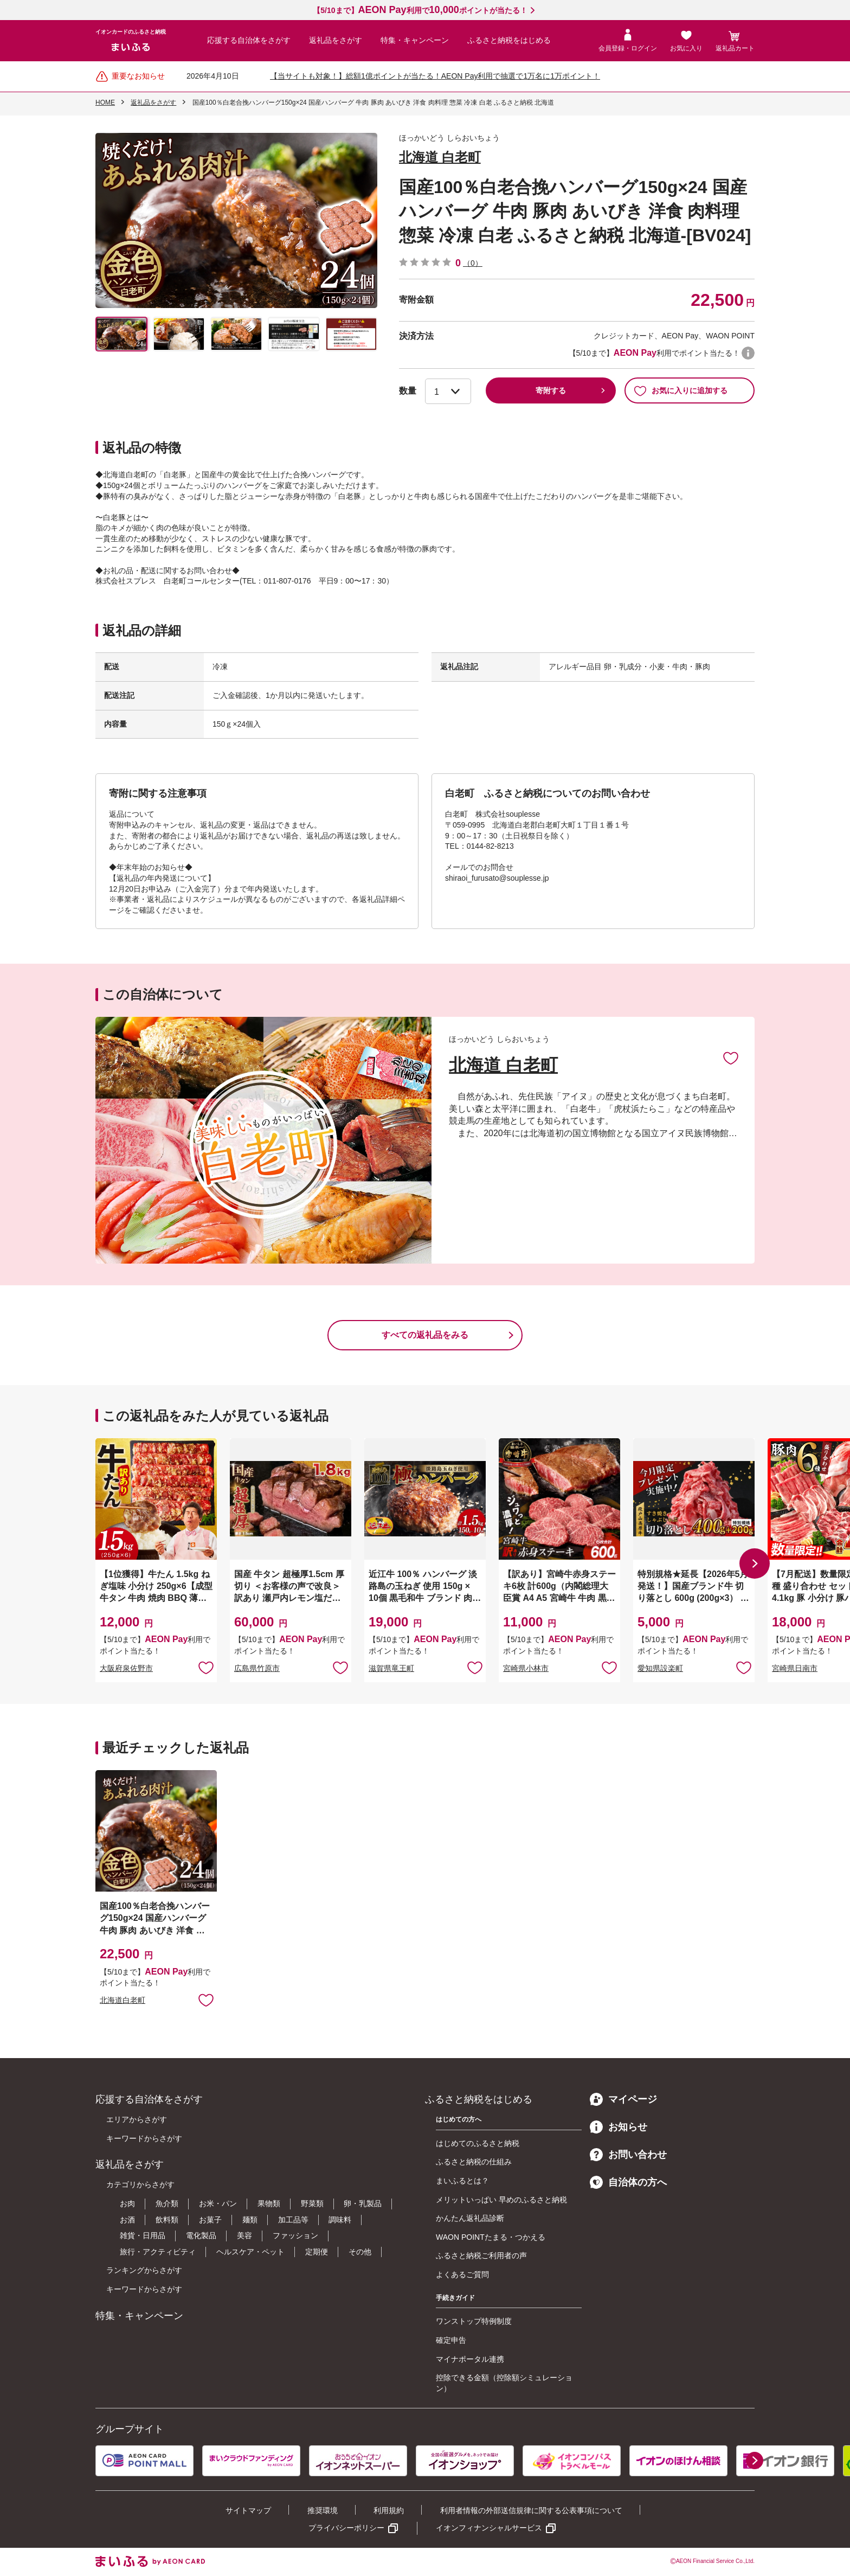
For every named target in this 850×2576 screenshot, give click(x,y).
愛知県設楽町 (660, 1668)
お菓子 (210, 2219)
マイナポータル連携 (470, 2359)
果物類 (268, 2203)
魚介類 (167, 2203)
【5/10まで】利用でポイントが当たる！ (420, 10)
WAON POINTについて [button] (748, 353)
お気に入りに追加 (731, 1057)
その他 (360, 2251)
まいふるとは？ (462, 2180)
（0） (472, 263)
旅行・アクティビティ (158, 2251)
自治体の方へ (628, 2182)
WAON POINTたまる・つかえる (490, 2237)
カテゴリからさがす (140, 2184)
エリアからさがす (136, 2119)
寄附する (551, 390)
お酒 (127, 2219)
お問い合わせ (628, 2154)
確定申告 (451, 2340)
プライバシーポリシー (346, 2527)
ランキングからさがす (144, 2270)
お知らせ (618, 2127)
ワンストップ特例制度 (474, 2321)
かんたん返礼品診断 (470, 2218)
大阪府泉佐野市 (126, 1668)
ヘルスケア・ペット (250, 2251)
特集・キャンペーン (415, 40)
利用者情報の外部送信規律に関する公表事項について (531, 2510)
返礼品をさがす (335, 40)
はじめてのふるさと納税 (477, 2143)
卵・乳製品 (363, 2203)
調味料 (340, 2219)
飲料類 (167, 2219)
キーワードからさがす (144, 2138)
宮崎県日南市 (794, 1668)
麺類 (249, 2219)
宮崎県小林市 (526, 1668)
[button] (754, 1563)
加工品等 (293, 2219)
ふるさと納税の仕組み (474, 2161)
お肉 (127, 2203)
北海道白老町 (122, 2000)
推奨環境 (322, 2510)
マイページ (623, 2099)
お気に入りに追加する (680, 390)
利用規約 (389, 2510)
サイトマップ (248, 2510)
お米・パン (218, 2203)
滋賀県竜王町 (391, 1668)
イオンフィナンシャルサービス (489, 2527)
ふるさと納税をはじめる (509, 40)
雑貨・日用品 (142, 2235)
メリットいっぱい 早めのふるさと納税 (501, 2199)
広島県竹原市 (257, 1668)
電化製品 (201, 2235)
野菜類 (312, 2203)
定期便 (316, 2251)
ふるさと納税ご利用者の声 (481, 2255)
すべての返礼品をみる (425, 1335)
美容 (244, 2235)
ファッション (295, 2235)
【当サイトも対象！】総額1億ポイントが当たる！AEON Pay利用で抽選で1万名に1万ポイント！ (435, 76)
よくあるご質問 (462, 2274)
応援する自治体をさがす (249, 40)
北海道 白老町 (440, 157)
